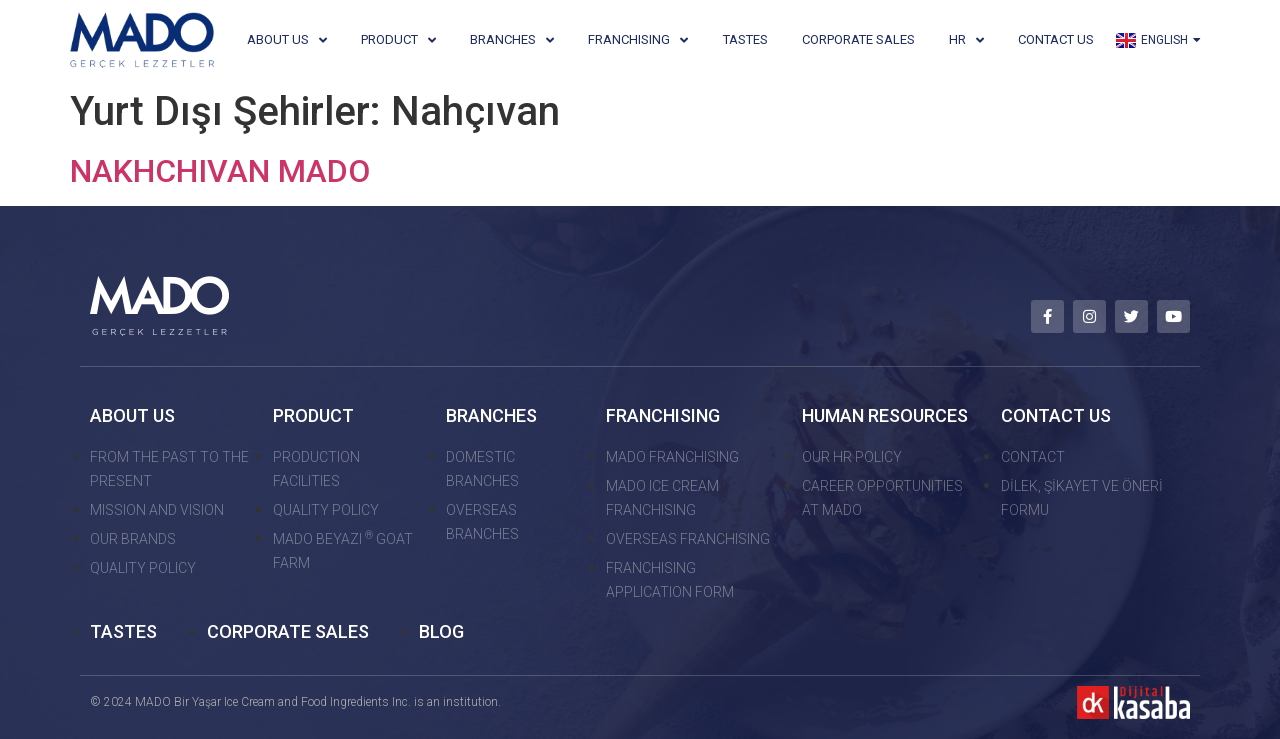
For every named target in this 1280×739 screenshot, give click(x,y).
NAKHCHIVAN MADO (220, 171)
